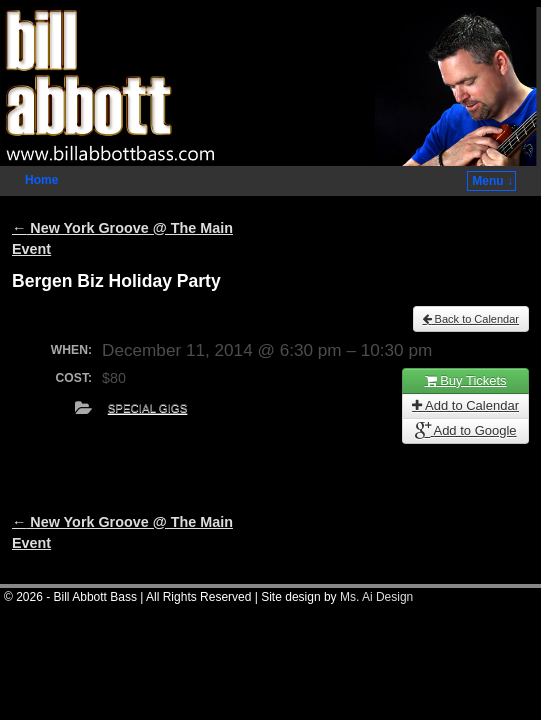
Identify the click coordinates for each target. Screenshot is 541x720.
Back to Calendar (471, 319)
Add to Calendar (465, 405)
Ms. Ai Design (376, 597)
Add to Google (466, 430)
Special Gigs (148, 408)
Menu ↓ (492, 181)
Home (41, 180)
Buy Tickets (466, 380)
